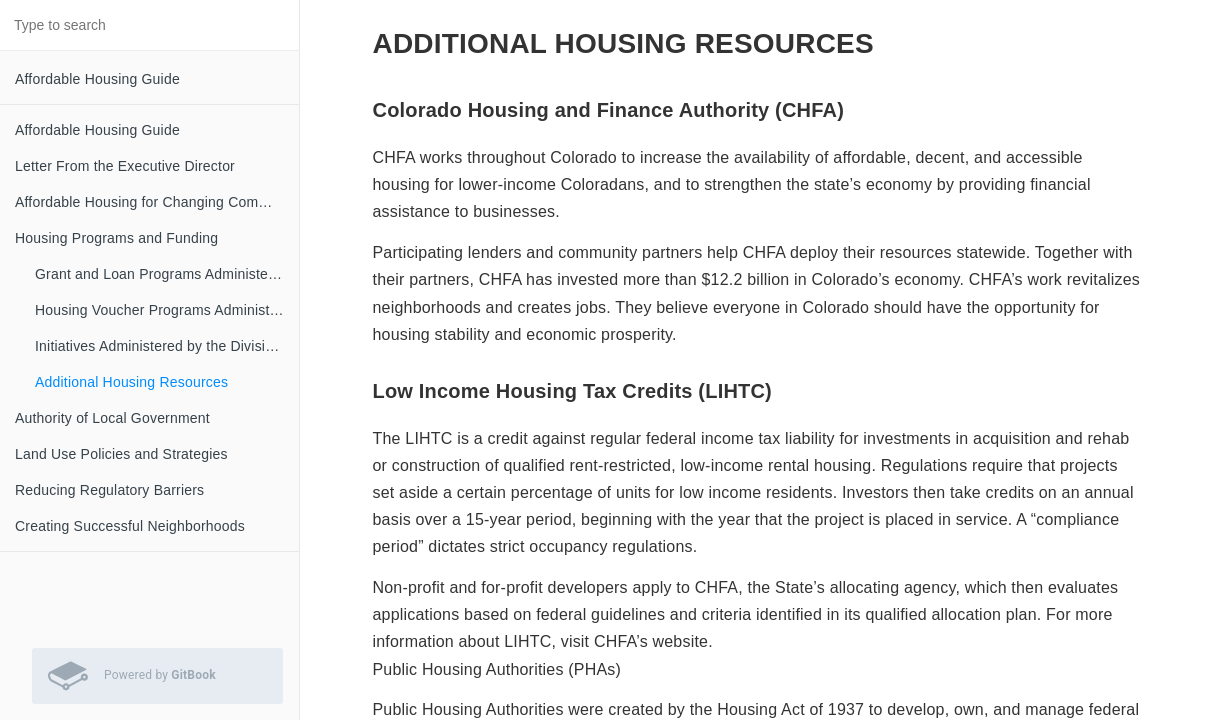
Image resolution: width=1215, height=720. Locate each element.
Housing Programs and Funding (116, 238)
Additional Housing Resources (131, 382)
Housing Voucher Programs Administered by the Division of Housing (167, 310)
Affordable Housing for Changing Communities (157, 202)
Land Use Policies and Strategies (121, 454)
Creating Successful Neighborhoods (130, 526)
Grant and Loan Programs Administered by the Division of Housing (167, 274)
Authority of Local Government (112, 418)
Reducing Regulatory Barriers (109, 490)
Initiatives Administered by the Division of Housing (167, 346)
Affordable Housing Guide (97, 79)
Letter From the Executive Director (125, 166)
